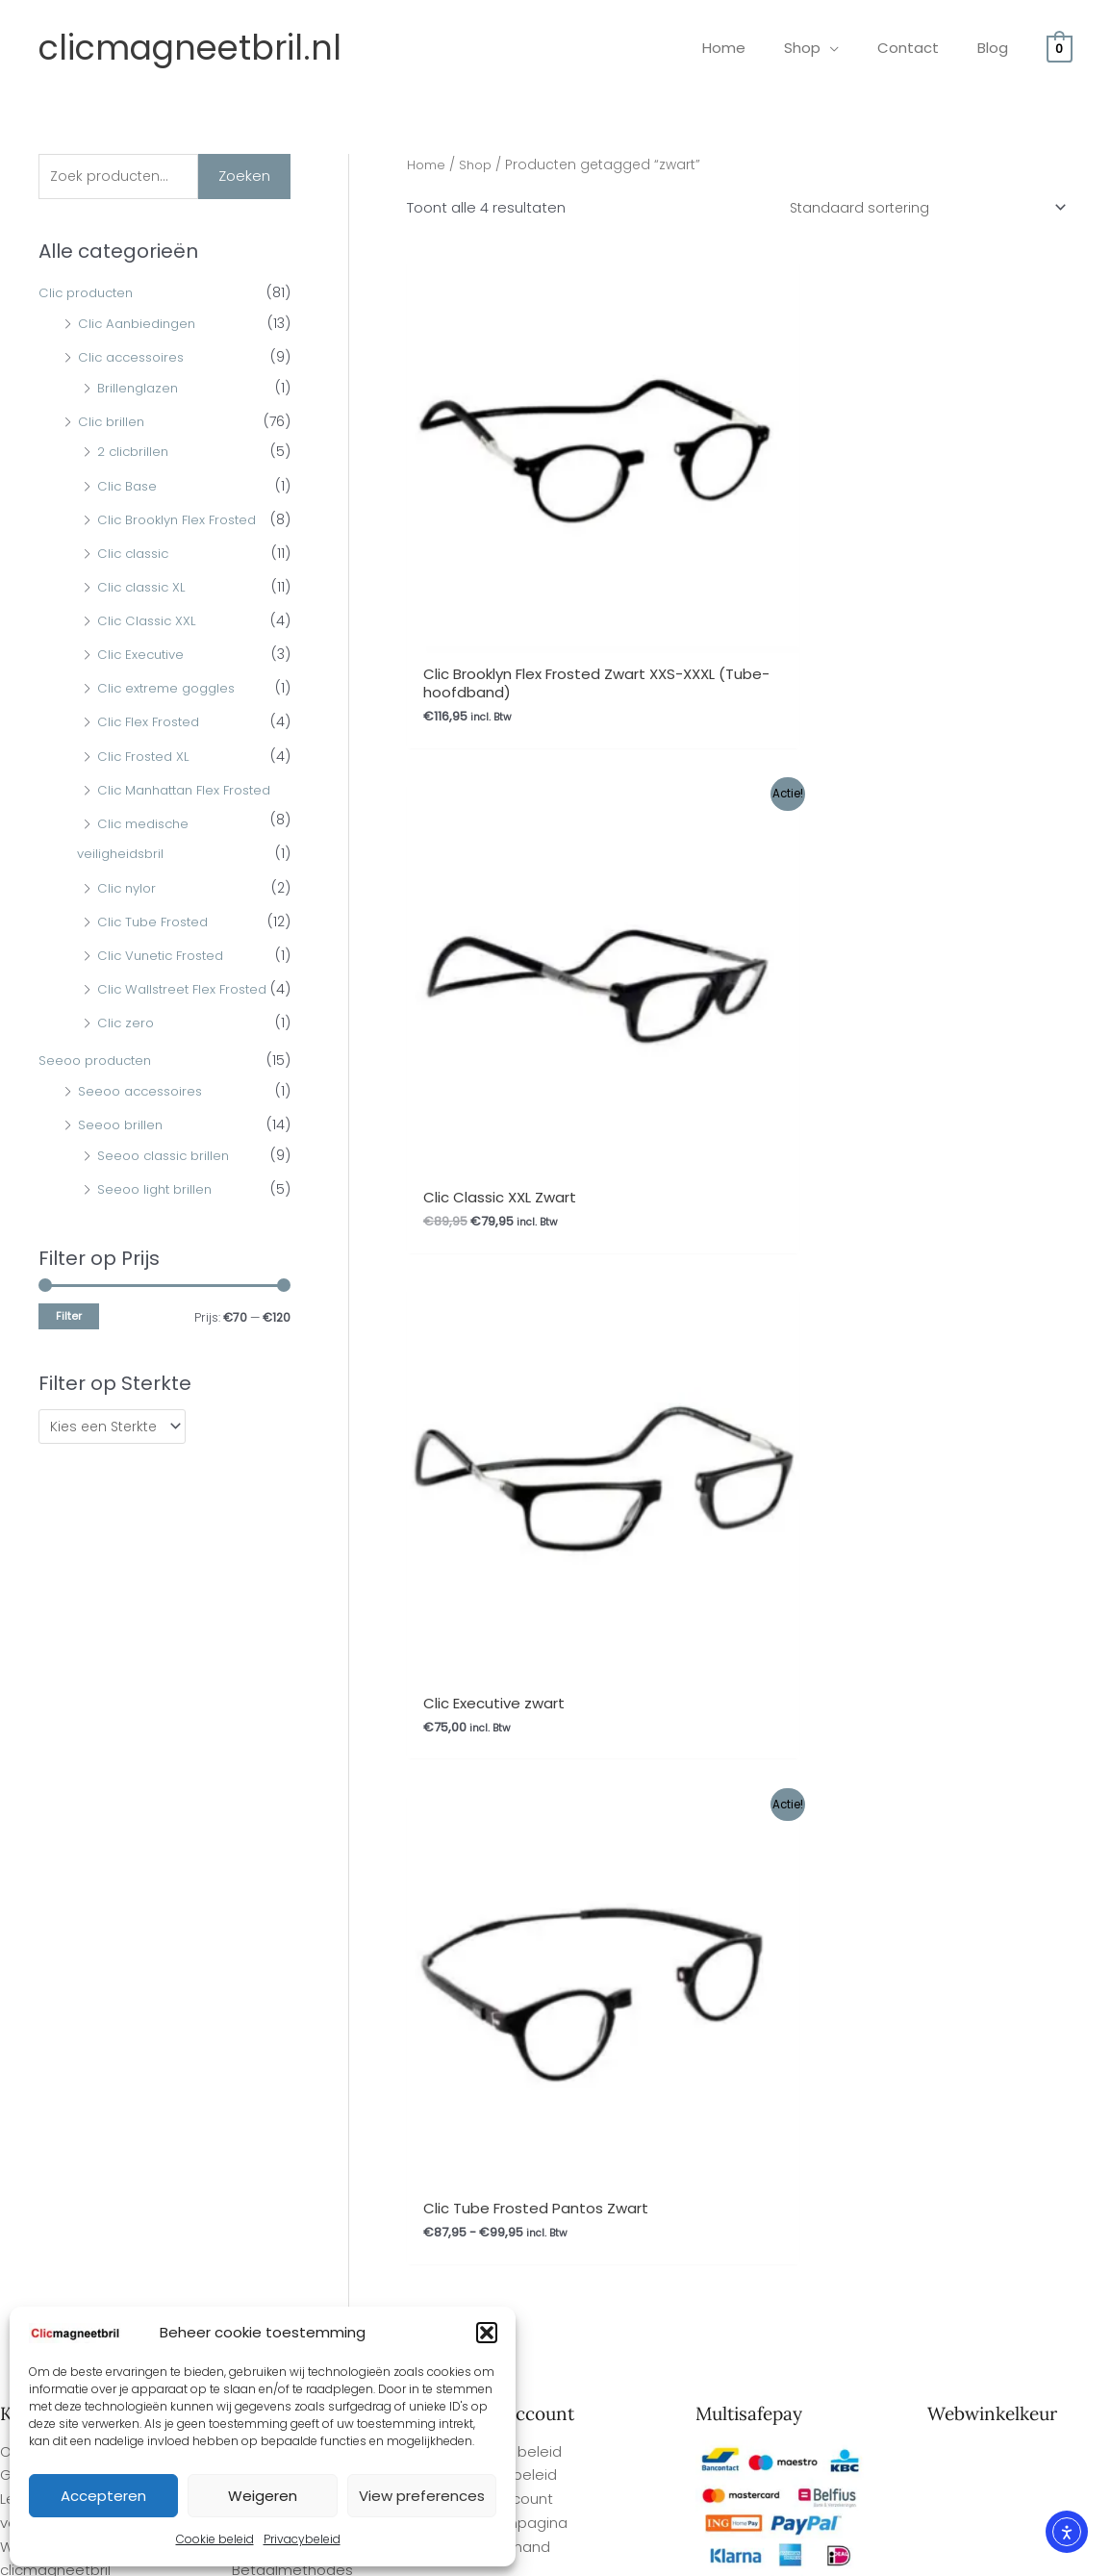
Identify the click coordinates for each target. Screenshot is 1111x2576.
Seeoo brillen (122, 1126)
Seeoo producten (99, 1063)
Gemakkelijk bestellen (77, 1628)
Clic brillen (112, 423)
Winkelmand (507, 1699)
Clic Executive (143, 657)
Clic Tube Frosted (156, 923)
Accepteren (103, 2496)
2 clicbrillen (134, 454)
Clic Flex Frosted (151, 724)
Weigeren (262, 2496)
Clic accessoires (134, 359)
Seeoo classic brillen (167, 1157)
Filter (69, 1318)
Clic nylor (128, 889)
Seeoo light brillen (157, 1190)
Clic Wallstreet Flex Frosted (187, 990)
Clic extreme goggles (170, 690)
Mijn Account (508, 1652)
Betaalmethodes (292, 1723)
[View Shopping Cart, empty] (1060, 48)
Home (427, 165)
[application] (854, 48)
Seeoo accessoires (144, 1092)
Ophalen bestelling (299, 1604)
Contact (261, 1699)
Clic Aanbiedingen (140, 325)
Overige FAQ (44, 1604)
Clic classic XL (144, 588)
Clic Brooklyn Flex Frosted (182, 521)
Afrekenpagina (516, 1676)
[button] (486, 2332)
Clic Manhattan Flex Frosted (191, 791)
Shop (479, 165)
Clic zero (126, 1025)
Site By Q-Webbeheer (1041, 2448)
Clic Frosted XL (146, 758)
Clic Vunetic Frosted (165, 957)
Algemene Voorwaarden (319, 1628)
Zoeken (244, 176)
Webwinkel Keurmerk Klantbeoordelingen (597, 2554)
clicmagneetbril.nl (189, 47)
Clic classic (135, 555)
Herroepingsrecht (294, 1676)
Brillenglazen (140, 389)
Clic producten (89, 295)
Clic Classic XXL (149, 623)
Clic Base (129, 487)
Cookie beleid (215, 2539)
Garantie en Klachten (307, 1652)
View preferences (422, 2496)
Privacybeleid (302, 2539)
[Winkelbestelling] (921, 208)
